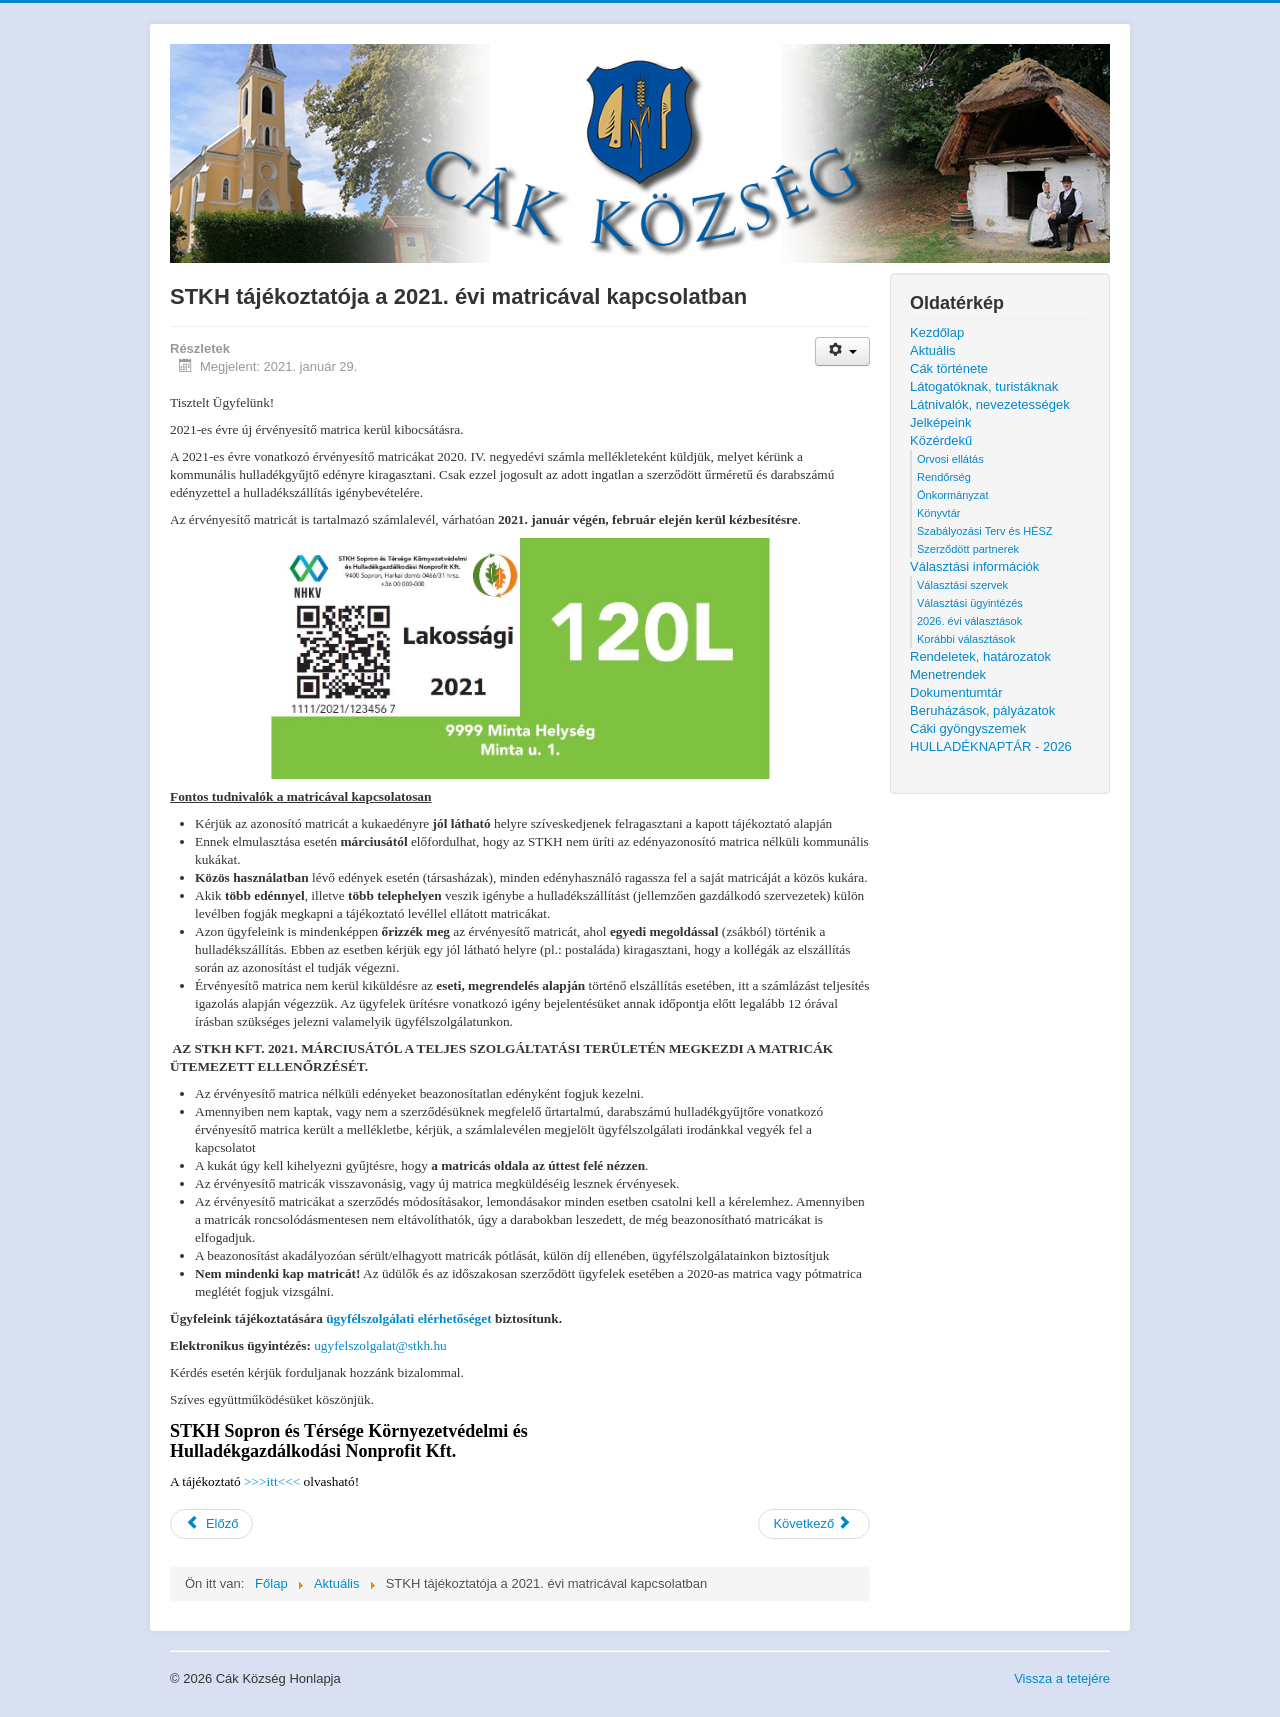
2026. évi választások (969, 621)
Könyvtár (938, 513)
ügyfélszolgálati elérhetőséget (408, 1318)
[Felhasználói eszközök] (842, 351)
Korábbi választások (966, 639)
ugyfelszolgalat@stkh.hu (380, 1345)
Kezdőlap (937, 332)
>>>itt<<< (272, 1481)
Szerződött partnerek (968, 549)
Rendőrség (944, 477)
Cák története (949, 368)
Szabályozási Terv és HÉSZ (985, 531)
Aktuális (933, 350)
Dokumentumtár (956, 692)
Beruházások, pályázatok (982, 710)
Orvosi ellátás (950, 459)
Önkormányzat (953, 495)
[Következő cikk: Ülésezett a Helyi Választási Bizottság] (814, 1524)
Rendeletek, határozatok (980, 656)
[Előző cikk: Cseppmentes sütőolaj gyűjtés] (211, 1524)
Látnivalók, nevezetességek (990, 404)
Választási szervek (962, 585)
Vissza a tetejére (1062, 1678)
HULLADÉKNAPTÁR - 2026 (991, 746)
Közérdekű (941, 440)
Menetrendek (948, 674)
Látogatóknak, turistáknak (984, 386)
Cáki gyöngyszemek (968, 728)
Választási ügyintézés (970, 603)
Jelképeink (940, 422)
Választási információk (974, 566)
